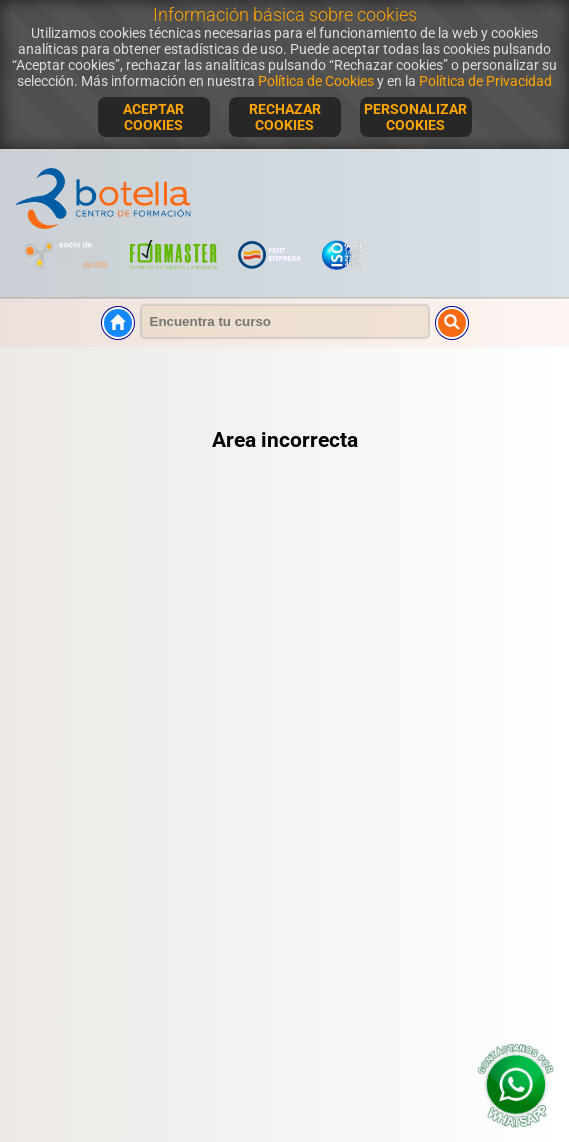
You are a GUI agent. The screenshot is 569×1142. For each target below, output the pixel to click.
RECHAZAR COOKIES (285, 117)
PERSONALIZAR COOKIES (415, 117)
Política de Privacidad (485, 81)
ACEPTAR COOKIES (153, 117)
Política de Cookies (316, 81)
